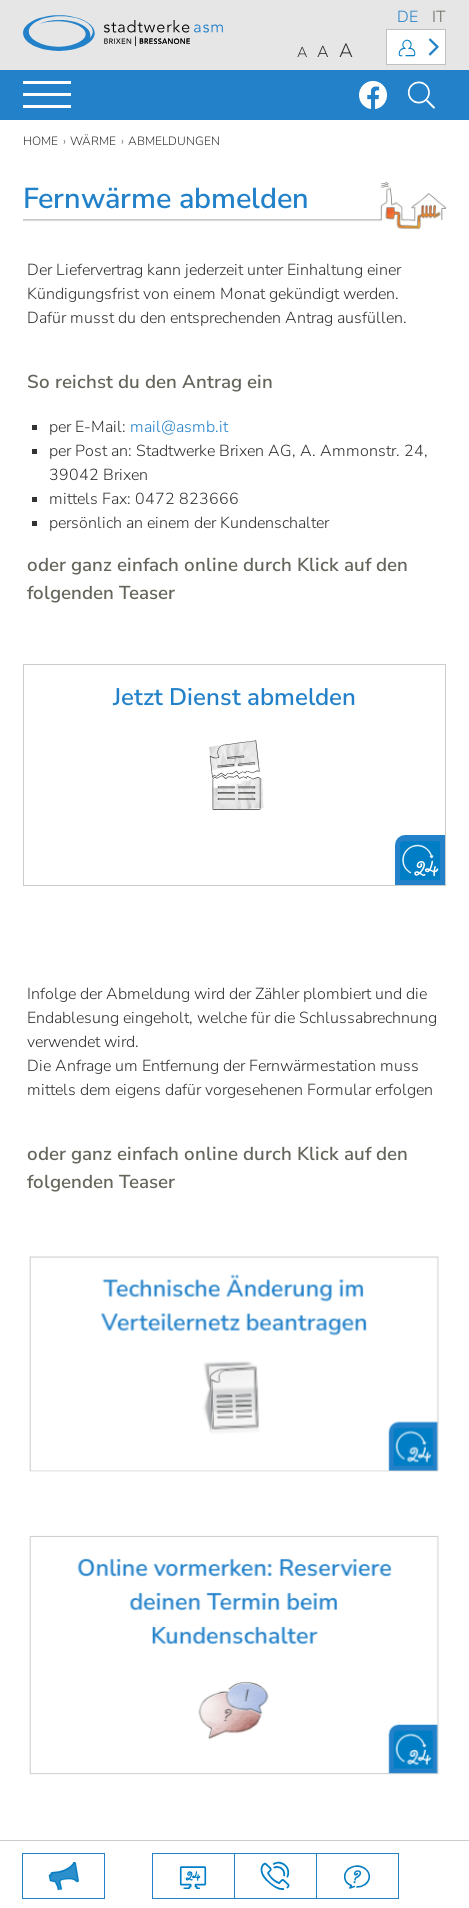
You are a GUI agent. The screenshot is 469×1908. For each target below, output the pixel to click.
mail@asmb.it (179, 427)
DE (407, 17)
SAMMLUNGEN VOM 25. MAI (63, 1876)
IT (439, 17)
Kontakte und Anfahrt (275, 1876)
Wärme (93, 141)
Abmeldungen (174, 141)
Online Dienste (193, 1876)
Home (40, 141)
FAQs (357, 1876)
